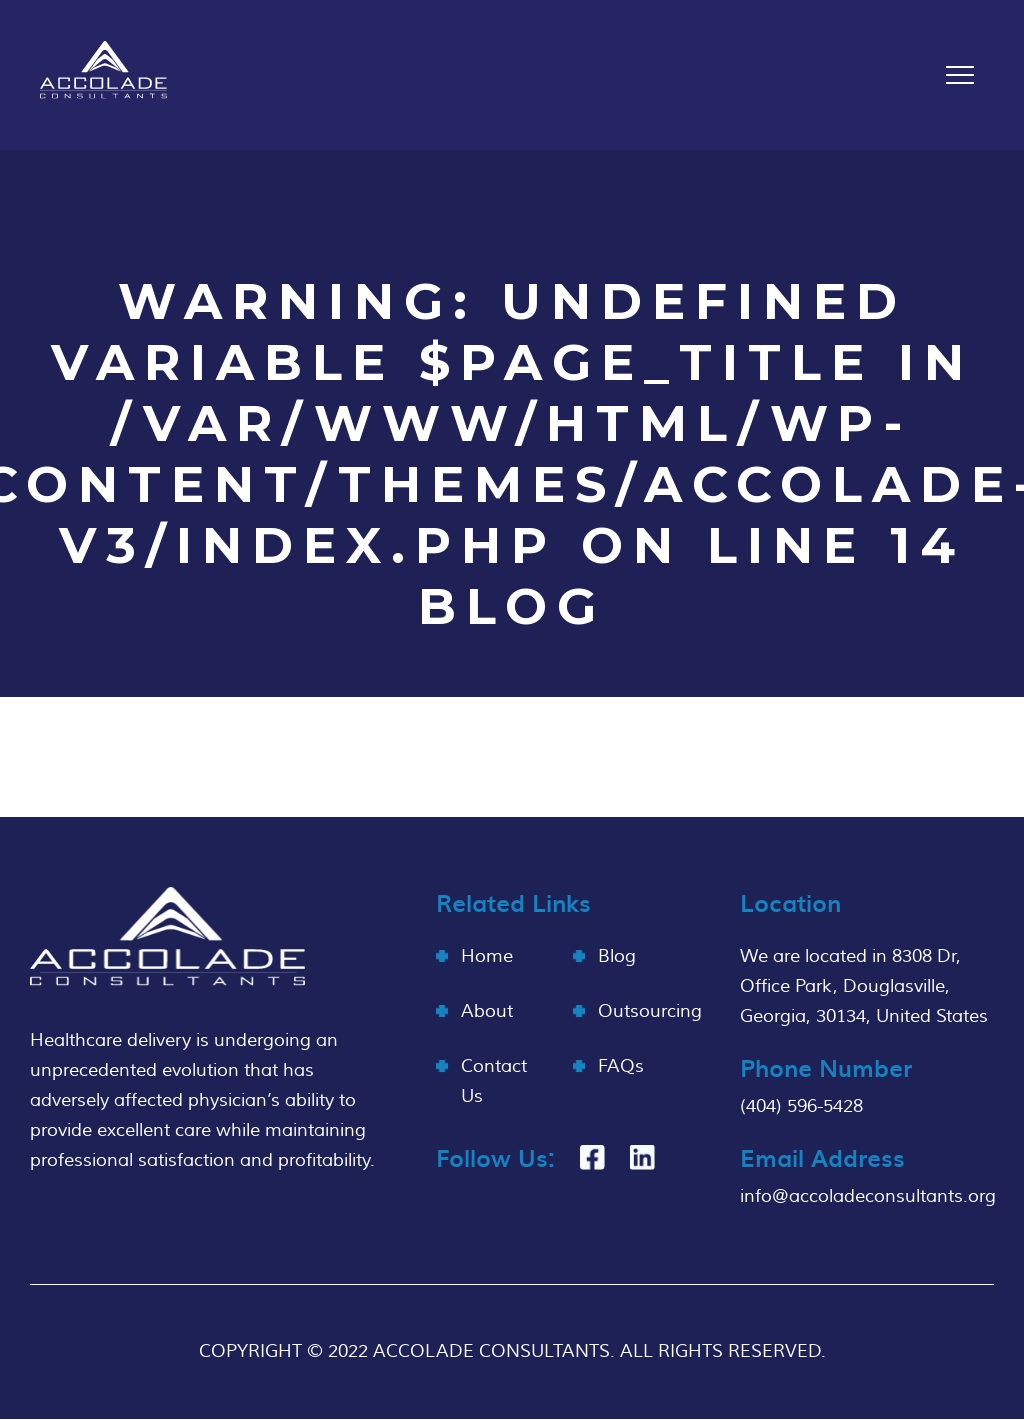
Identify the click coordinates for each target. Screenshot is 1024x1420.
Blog (617, 956)
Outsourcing (650, 1011)
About (487, 1011)
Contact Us (494, 1081)
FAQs (621, 1066)
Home (487, 956)
